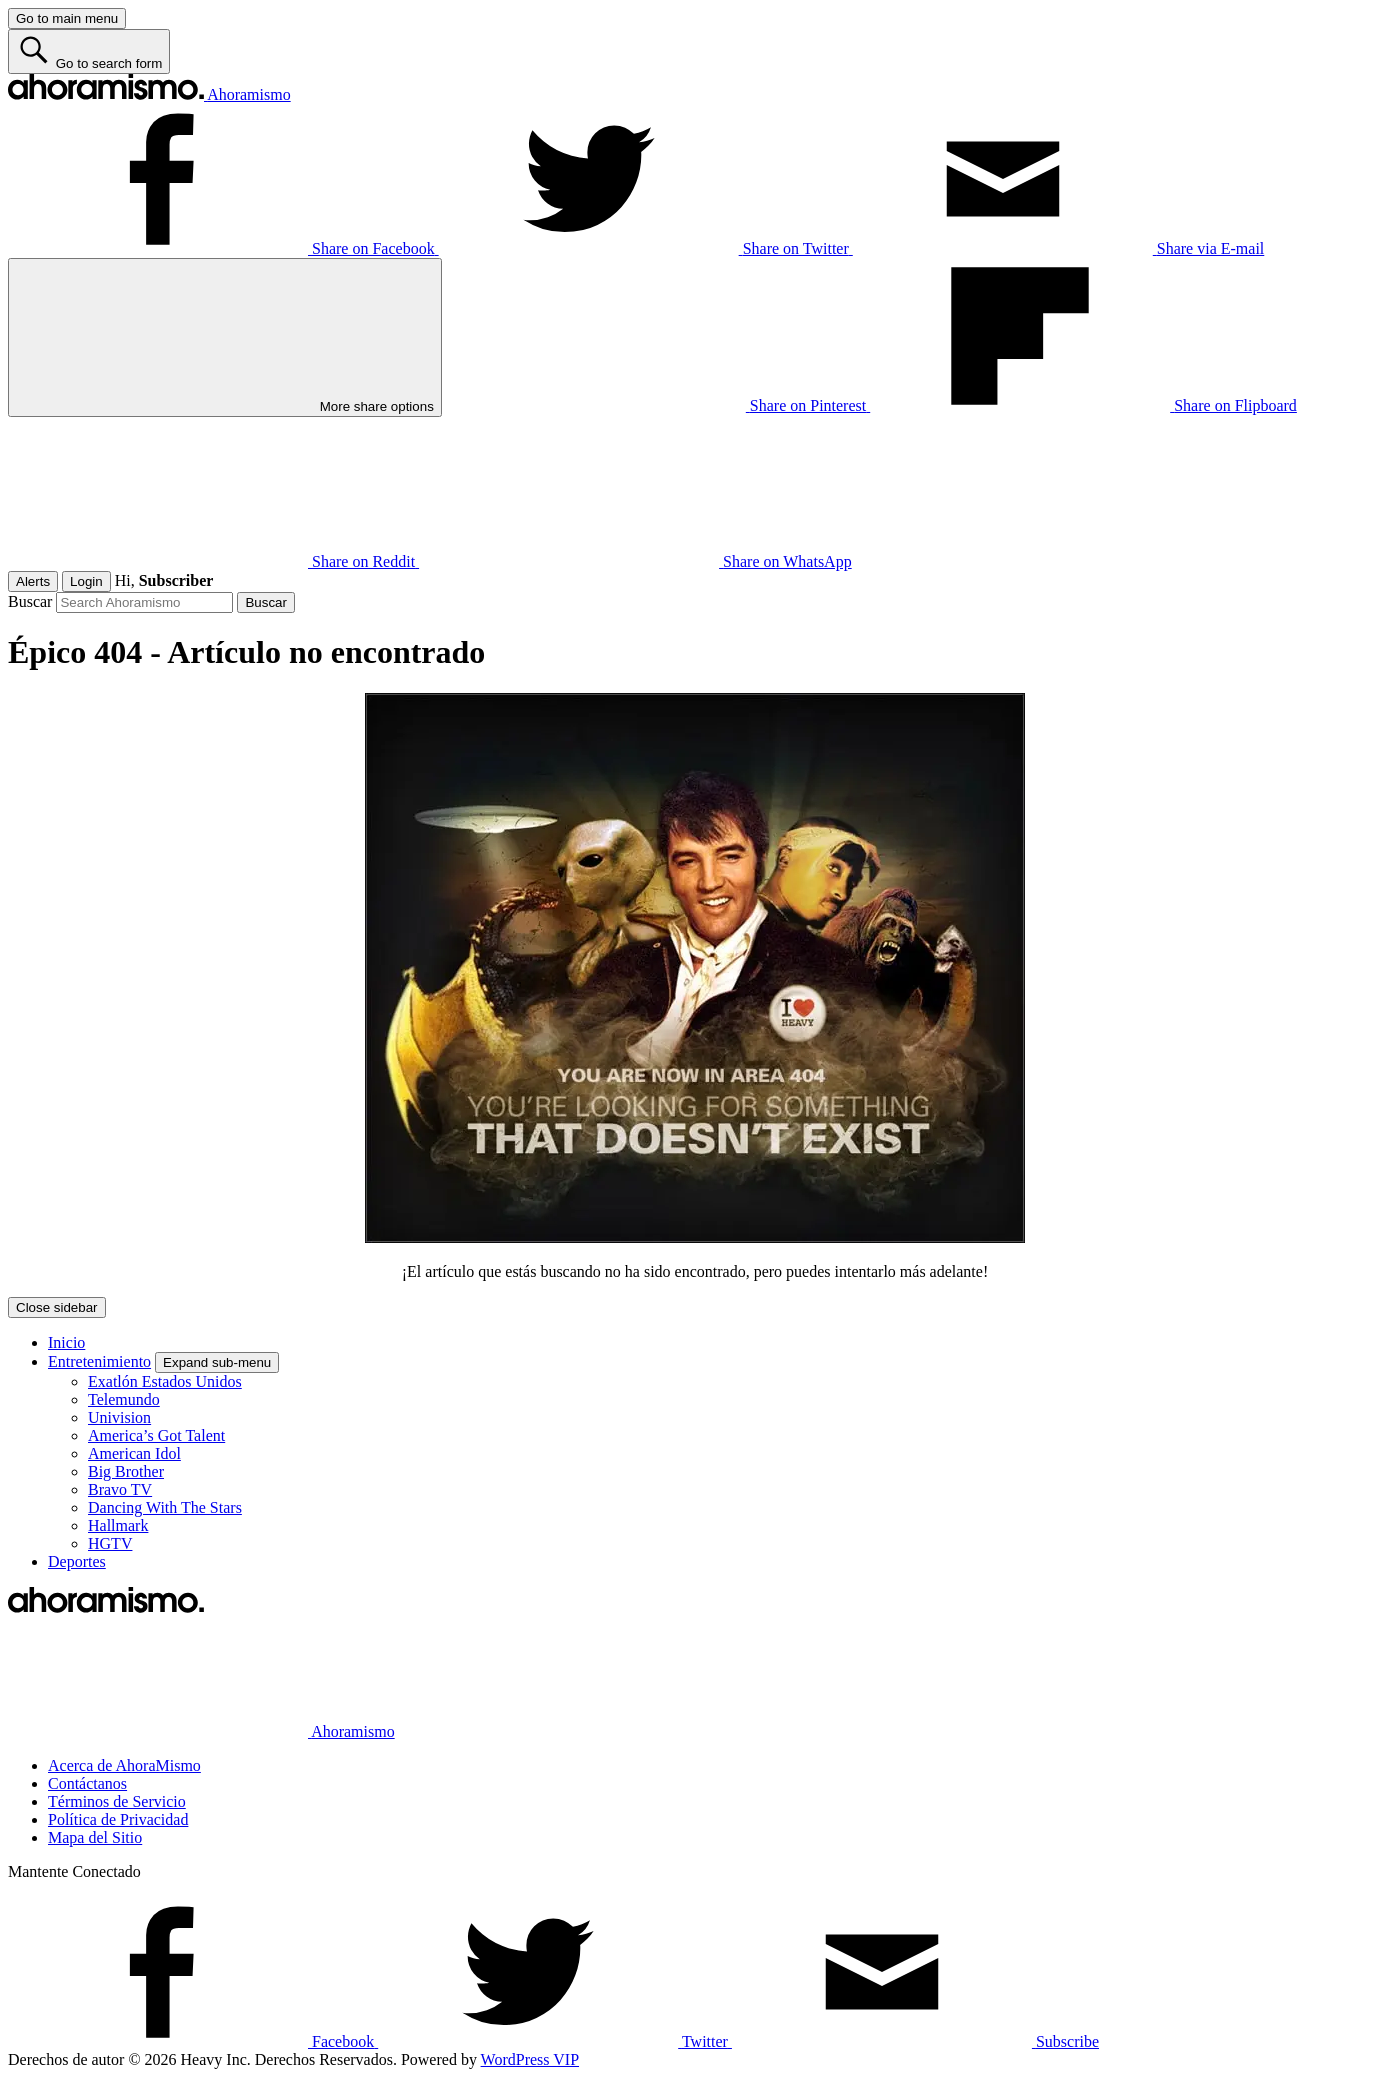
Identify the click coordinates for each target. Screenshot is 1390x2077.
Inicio (66, 1342)
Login (86, 581)
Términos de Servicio (117, 1801)
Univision (119, 1417)
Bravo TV (120, 1489)
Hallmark (118, 1525)
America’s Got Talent (156, 1435)
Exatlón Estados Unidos (165, 1381)
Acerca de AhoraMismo (124, 1765)
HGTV (110, 1543)
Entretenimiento (99, 1361)
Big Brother (126, 1471)
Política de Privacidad (118, 1819)
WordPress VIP (530, 2059)
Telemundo (124, 1399)
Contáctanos (87, 1783)
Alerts (33, 581)
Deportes (77, 1561)
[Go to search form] (89, 51)
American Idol (134, 1453)
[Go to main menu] (67, 18)
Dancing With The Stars (165, 1507)
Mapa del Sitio (95, 1837)
